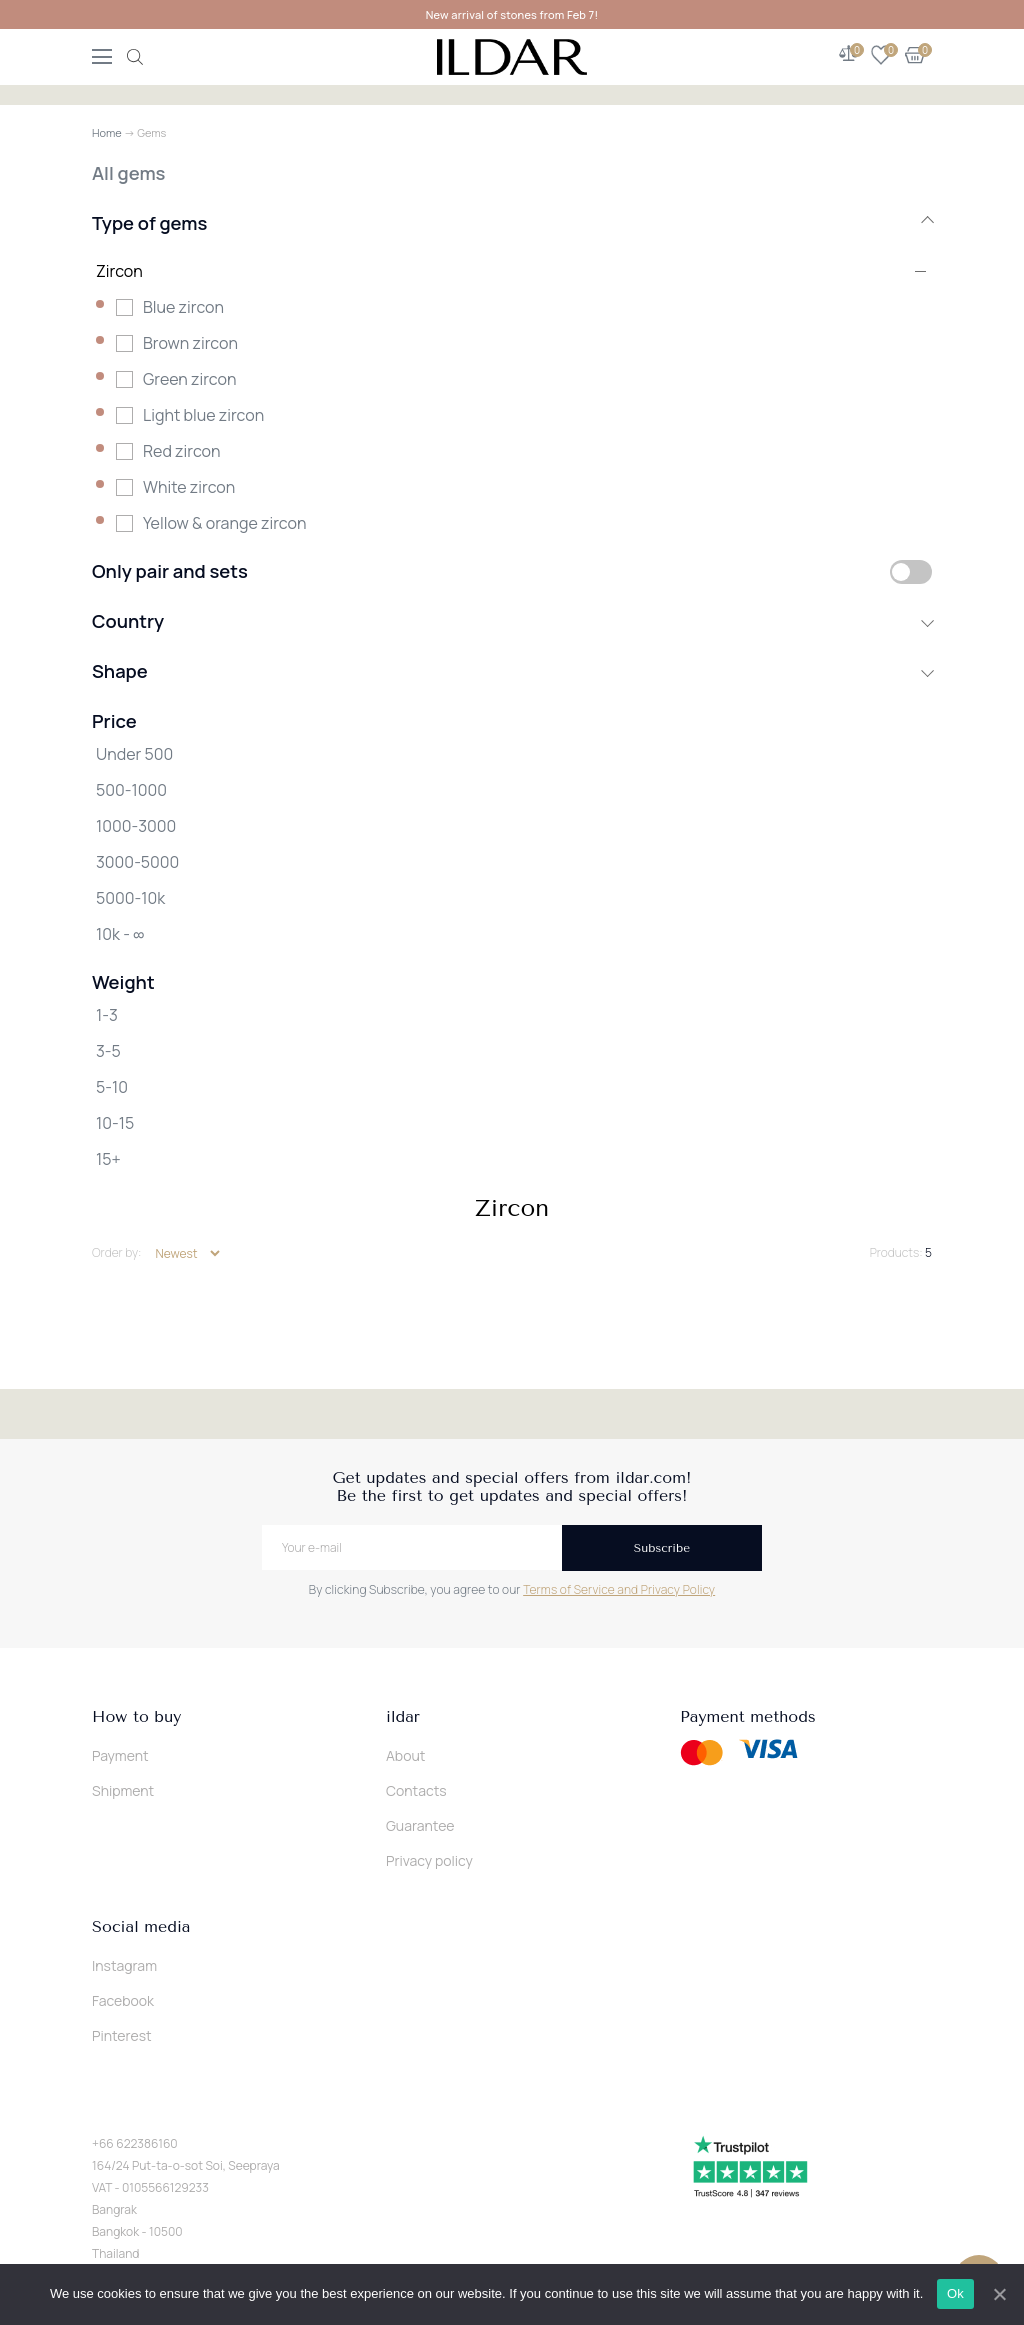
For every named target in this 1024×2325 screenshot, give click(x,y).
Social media (141, 1927)
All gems (128, 173)
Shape (512, 671)
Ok (955, 2293)
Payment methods (748, 1717)
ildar (403, 1717)
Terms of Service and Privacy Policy (619, 1589)
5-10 (112, 1087)
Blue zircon (183, 307)
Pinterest (122, 2035)
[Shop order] (187, 1253)
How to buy (136, 1717)
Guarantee (420, 1825)
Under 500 (134, 754)
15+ (108, 1159)
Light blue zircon (203, 415)
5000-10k (130, 898)
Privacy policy (429, 1860)
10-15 (115, 1123)
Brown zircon (190, 343)
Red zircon (182, 451)
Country (512, 621)
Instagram (124, 1965)
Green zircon (189, 379)
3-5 (108, 1051)
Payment (120, 1755)
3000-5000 (137, 862)
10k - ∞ (120, 934)
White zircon (189, 487)
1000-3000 (136, 826)
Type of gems (512, 223)
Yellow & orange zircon (224, 523)
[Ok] (999, 2294)
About (405, 1755)
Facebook (123, 2000)
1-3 (107, 1015)
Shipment (123, 1790)
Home (107, 132)
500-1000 (131, 790)
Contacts (416, 1790)
